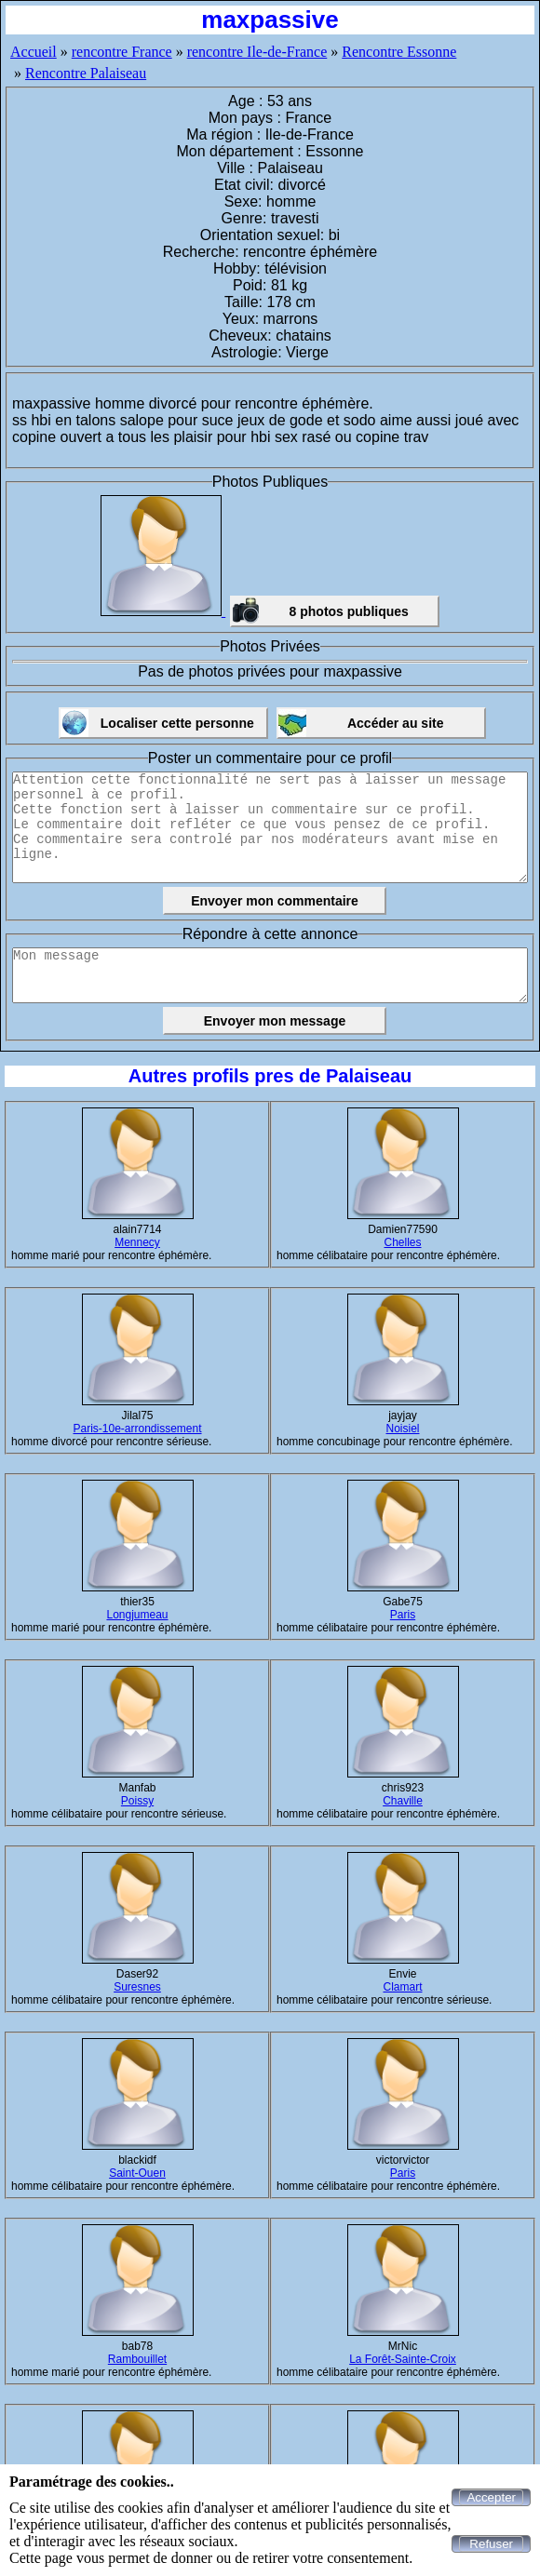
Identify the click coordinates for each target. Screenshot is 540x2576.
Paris (402, 1614)
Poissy (137, 1800)
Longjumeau (137, 1614)
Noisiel (402, 1428)
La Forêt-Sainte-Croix (402, 2359)
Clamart (402, 1986)
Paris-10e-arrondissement (137, 1428)
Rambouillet (137, 2359)
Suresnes (137, 1986)
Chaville (403, 1800)
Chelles (402, 1242)
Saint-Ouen (137, 2173)
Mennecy (137, 1242)
